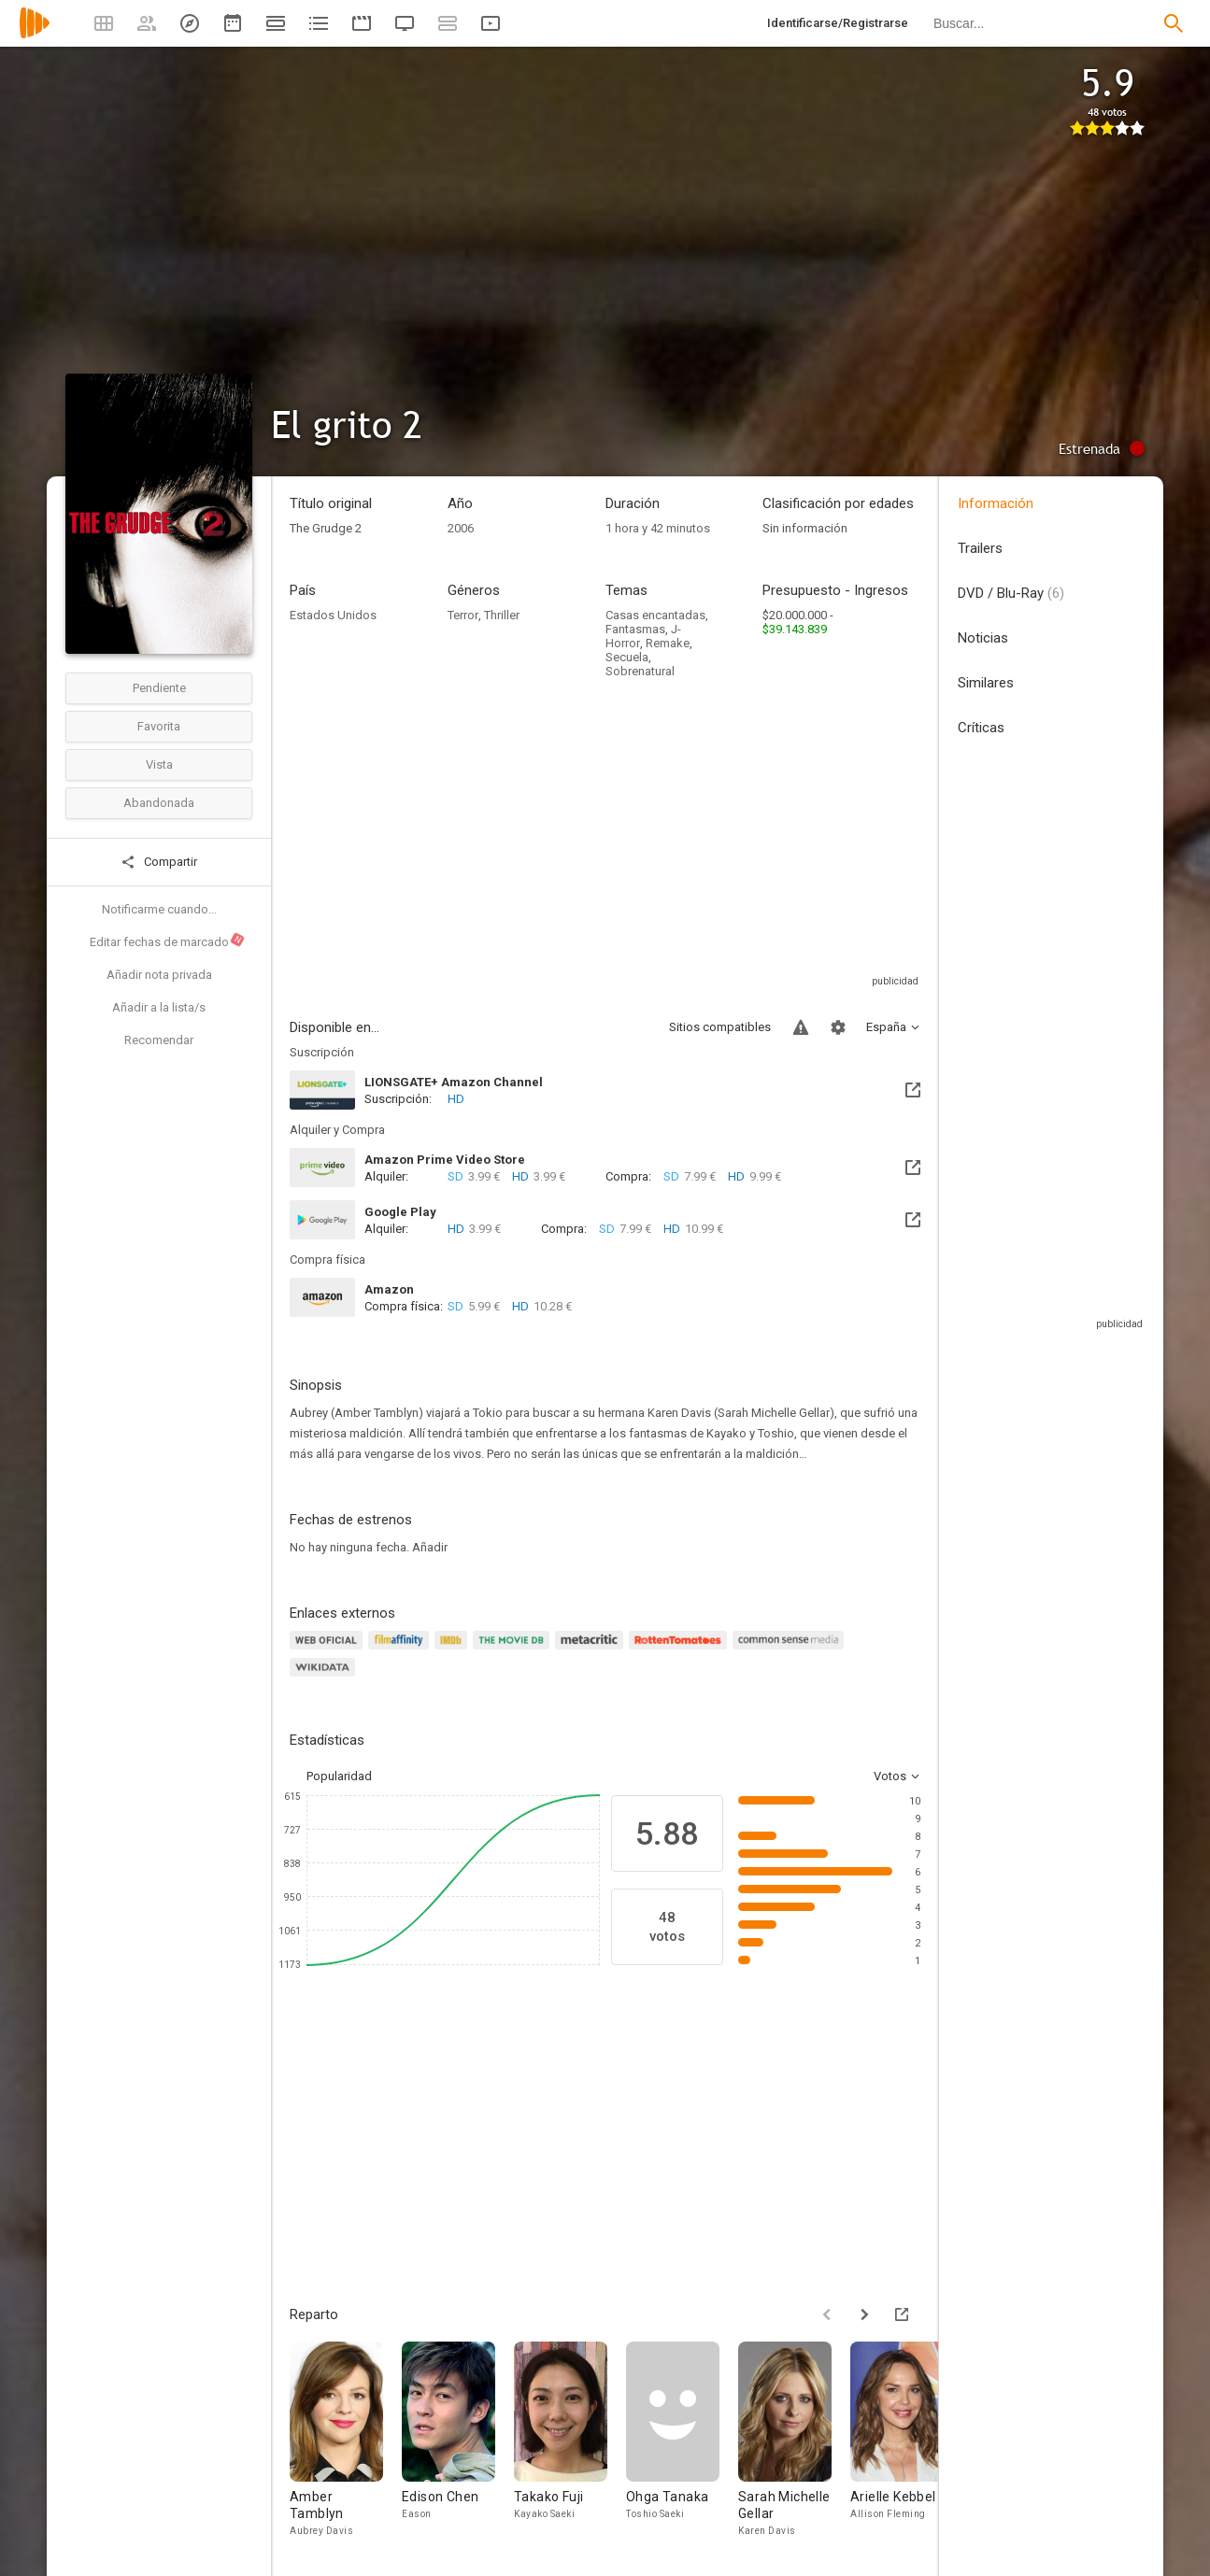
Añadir (430, 1547)
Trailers (980, 548)
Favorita (158, 726)
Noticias (983, 638)
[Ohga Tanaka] (682, 2440)
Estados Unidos (333, 615)
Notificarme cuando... (159, 909)
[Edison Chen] (458, 2440)
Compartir (159, 862)
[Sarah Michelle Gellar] (794, 2440)
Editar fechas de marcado (168, 940)
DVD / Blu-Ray (1011, 593)
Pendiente (159, 688)
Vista (159, 764)
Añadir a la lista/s (159, 1007)
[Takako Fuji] (570, 2440)
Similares (986, 682)
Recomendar (158, 1040)
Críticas (981, 727)
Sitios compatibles (720, 1027)
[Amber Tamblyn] (346, 2440)
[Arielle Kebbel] (906, 2440)
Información (995, 503)
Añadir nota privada (159, 975)
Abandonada (158, 803)
